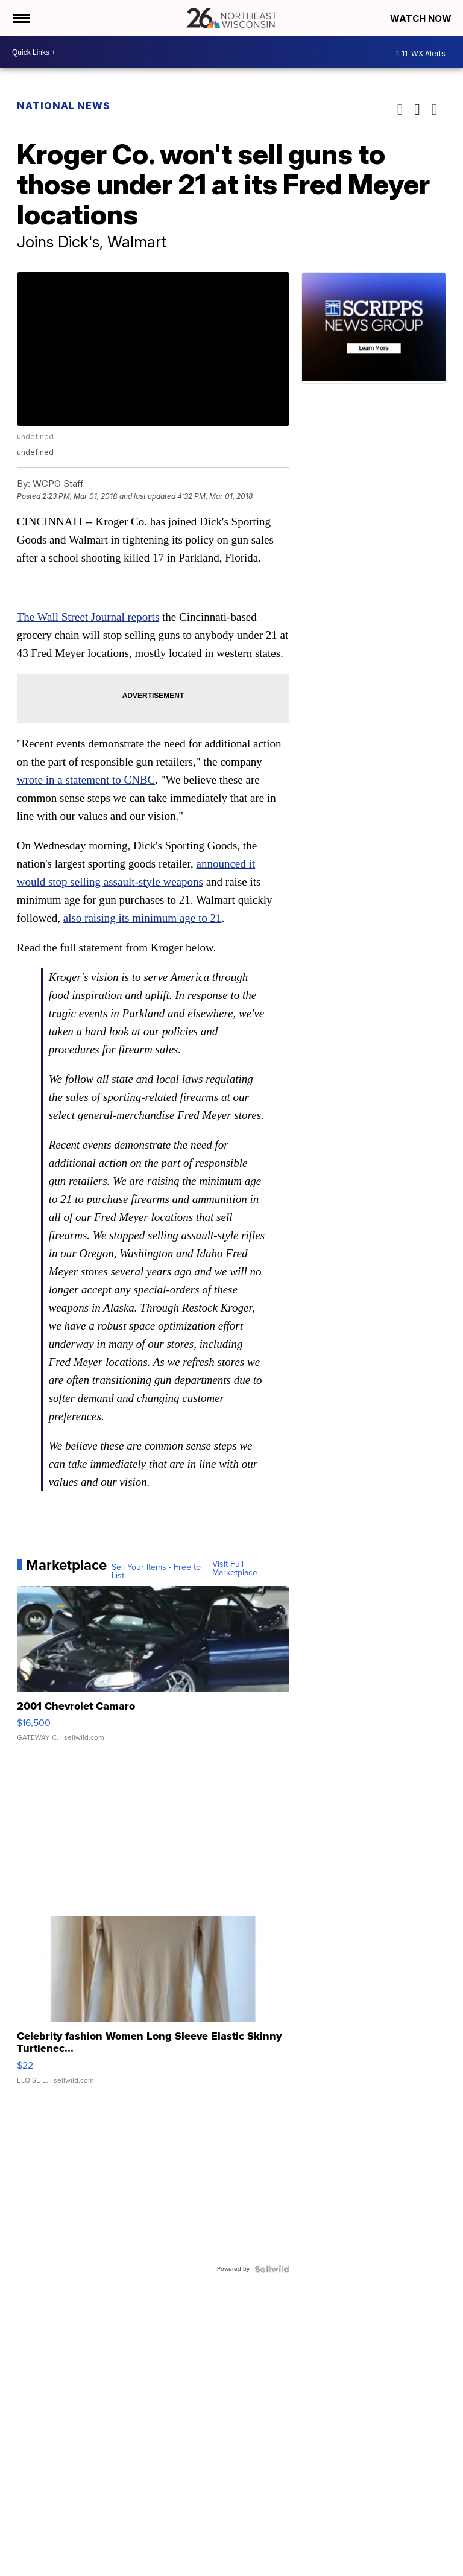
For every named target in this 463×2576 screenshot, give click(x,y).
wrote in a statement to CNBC (86, 779)
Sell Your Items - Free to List (156, 1571)
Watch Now (422, 18)
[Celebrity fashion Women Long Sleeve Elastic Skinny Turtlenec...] (153, 2006)
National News (63, 106)
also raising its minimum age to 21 (142, 918)
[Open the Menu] (20, 18)
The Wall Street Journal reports (88, 617)
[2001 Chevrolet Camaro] (153, 1670)
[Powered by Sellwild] (271, 2269)
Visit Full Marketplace (234, 1568)
